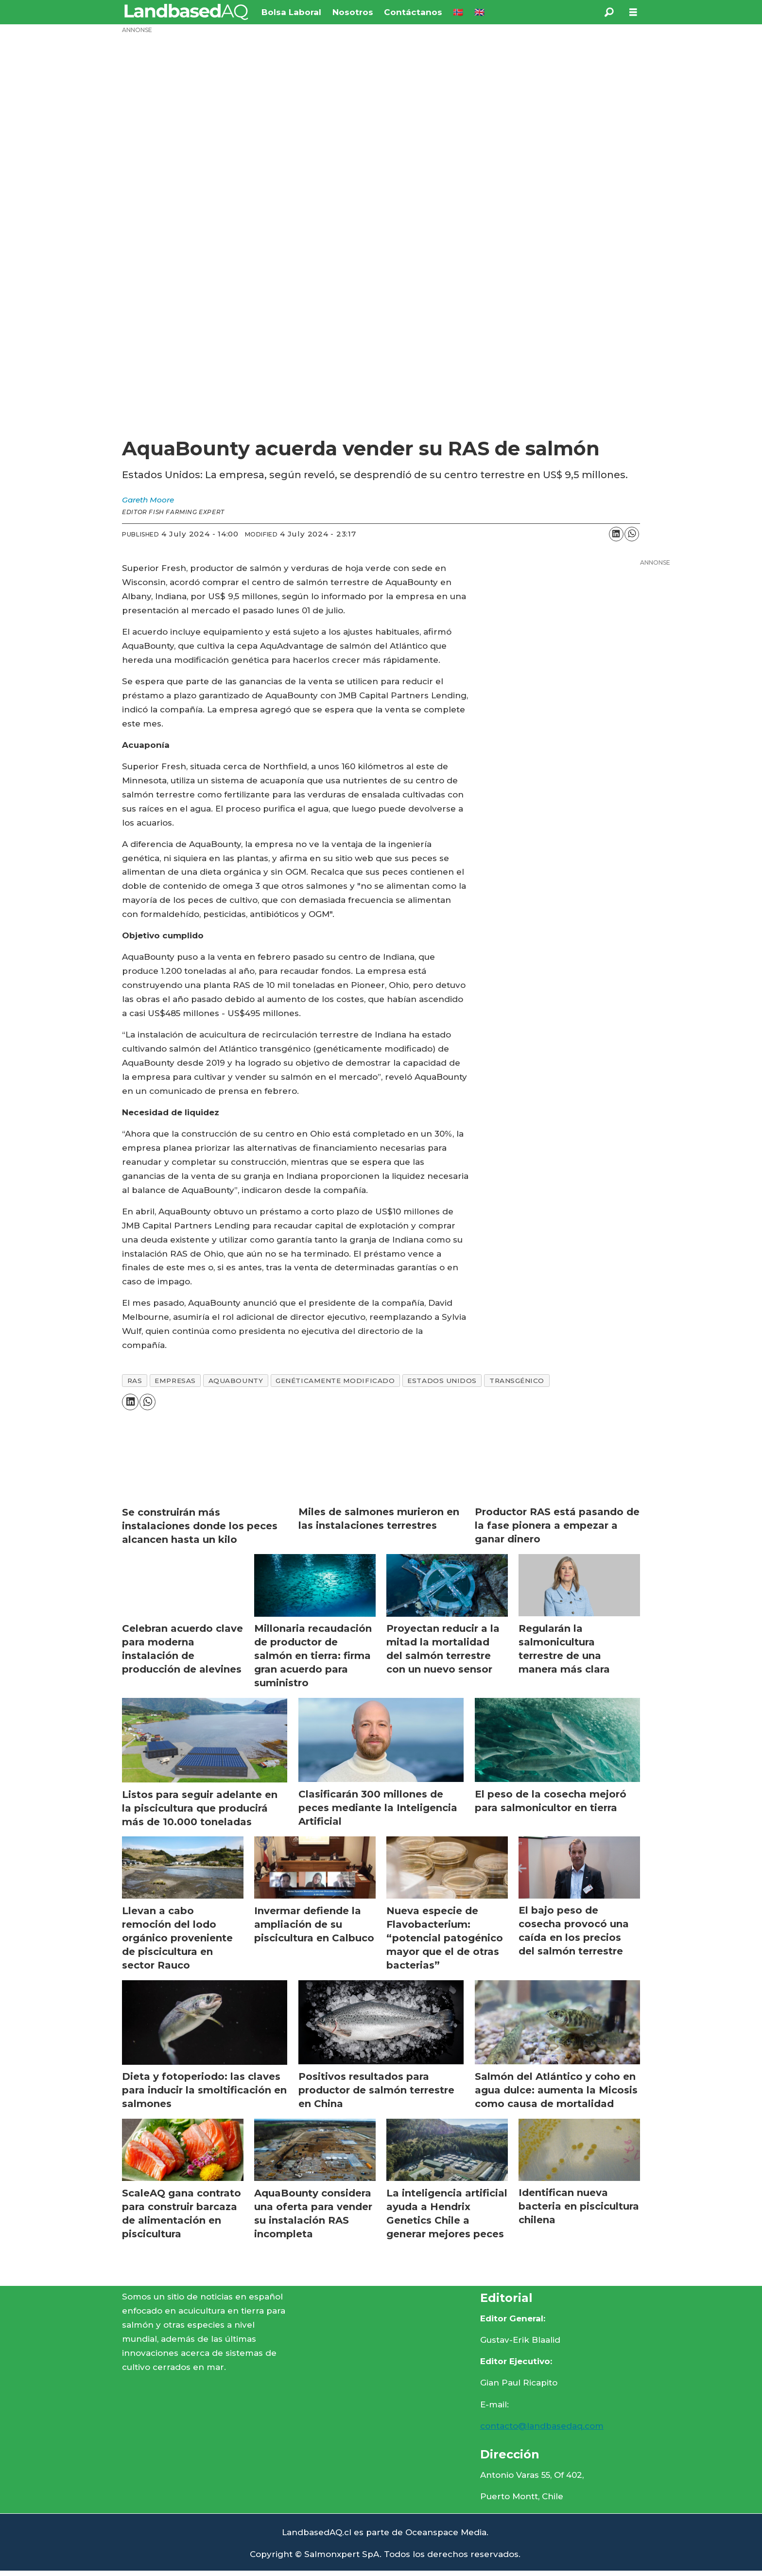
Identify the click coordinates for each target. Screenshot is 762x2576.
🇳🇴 (458, 12)
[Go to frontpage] (186, 12)
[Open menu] (633, 12)
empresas (175, 1380)
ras (134, 1380)
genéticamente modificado (335, 1380)
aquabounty (235, 1380)
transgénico (516, 1380)
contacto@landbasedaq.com (542, 2426)
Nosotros (352, 12)
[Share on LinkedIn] (616, 534)
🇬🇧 (479, 12)
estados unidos (442, 1380)
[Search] (609, 12)
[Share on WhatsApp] (631, 534)
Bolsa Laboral (291, 12)
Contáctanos (413, 12)
